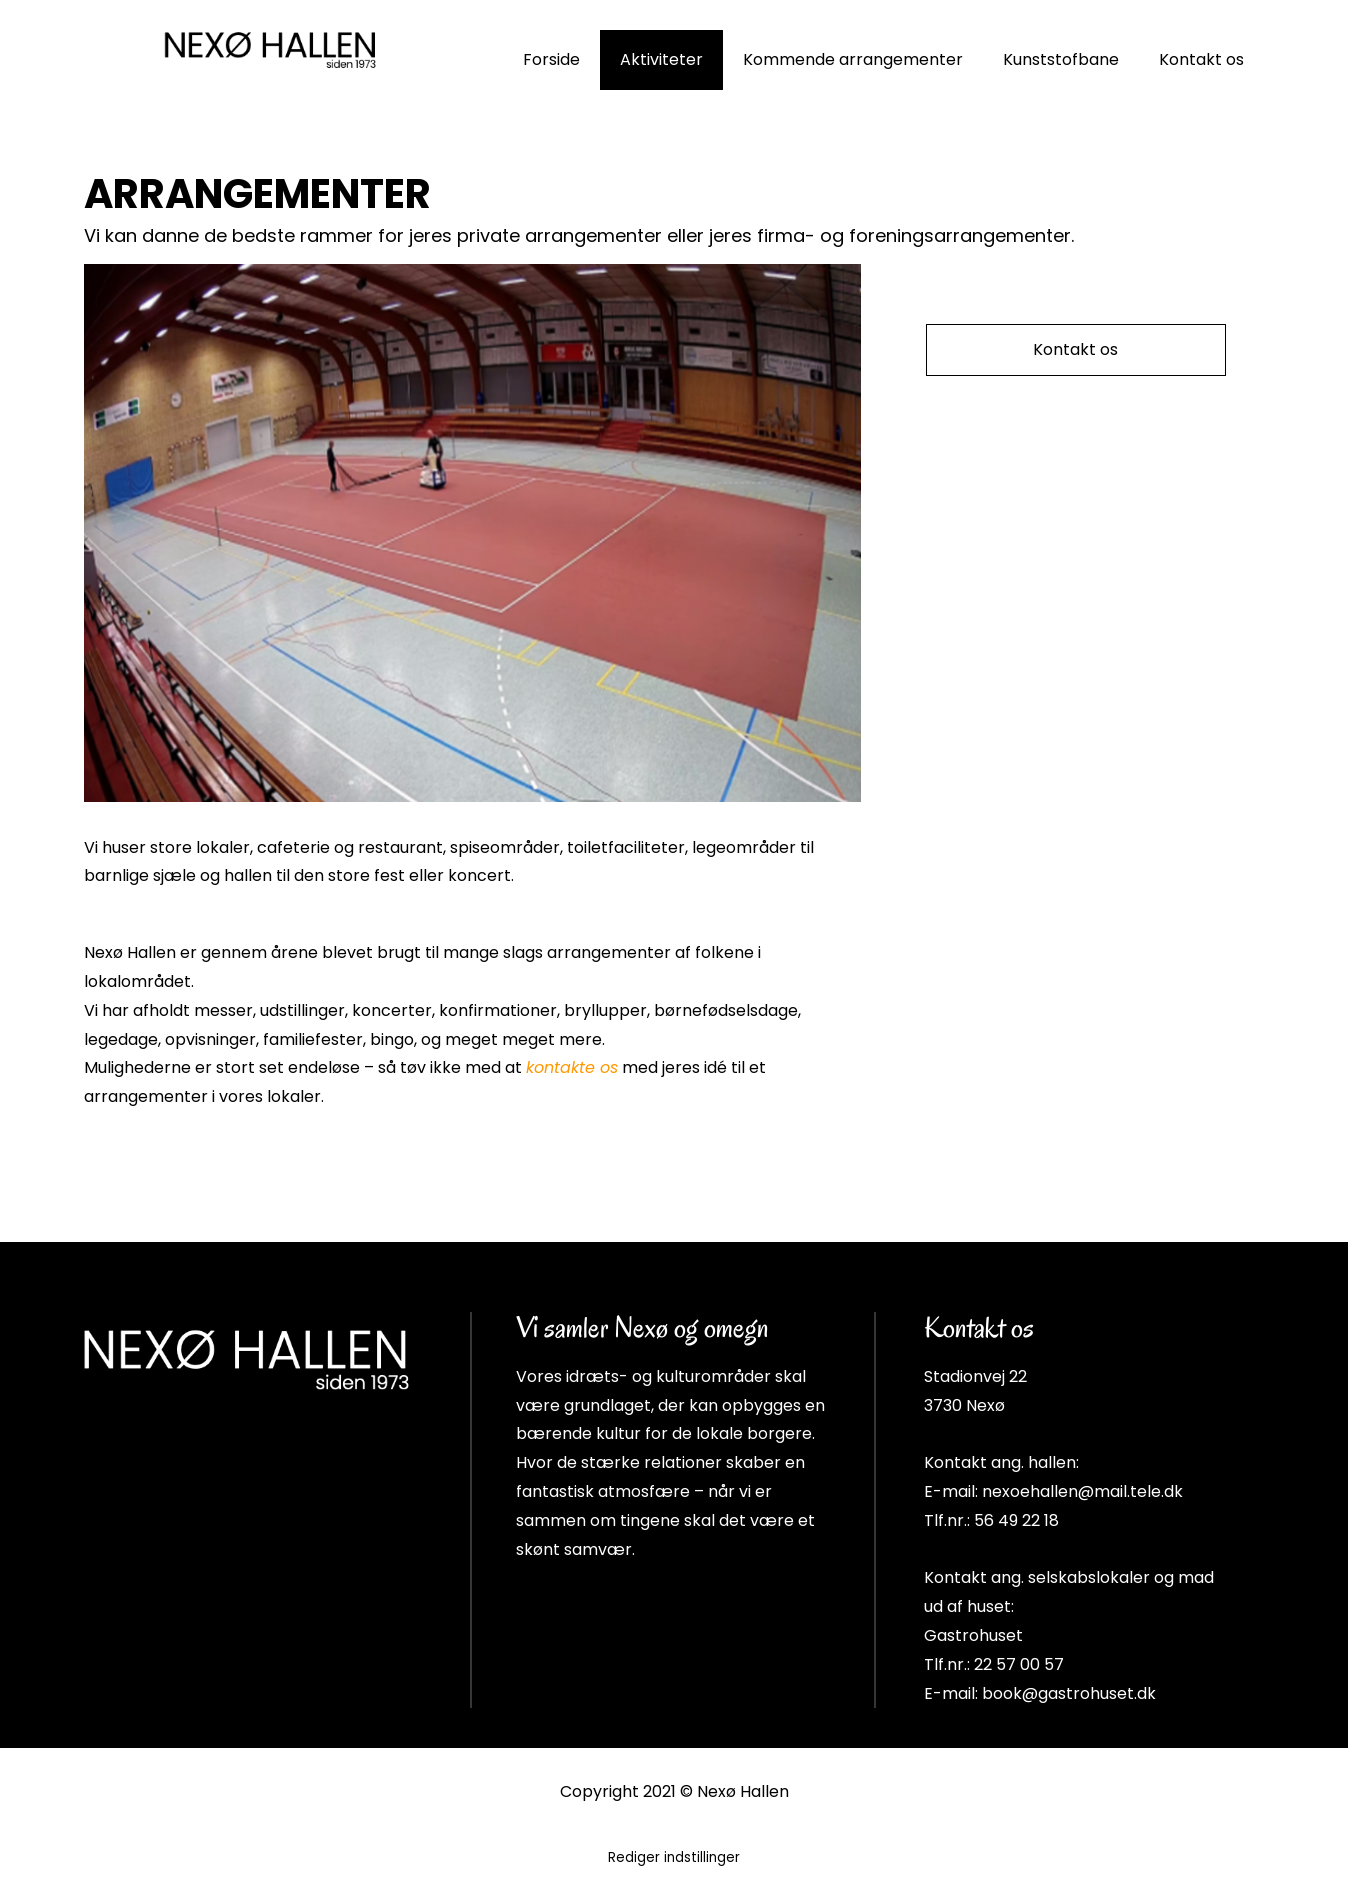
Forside (551, 59)
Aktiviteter (661, 59)
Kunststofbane (1061, 59)
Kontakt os (1201, 59)
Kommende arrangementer (853, 59)
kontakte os (572, 1067)
